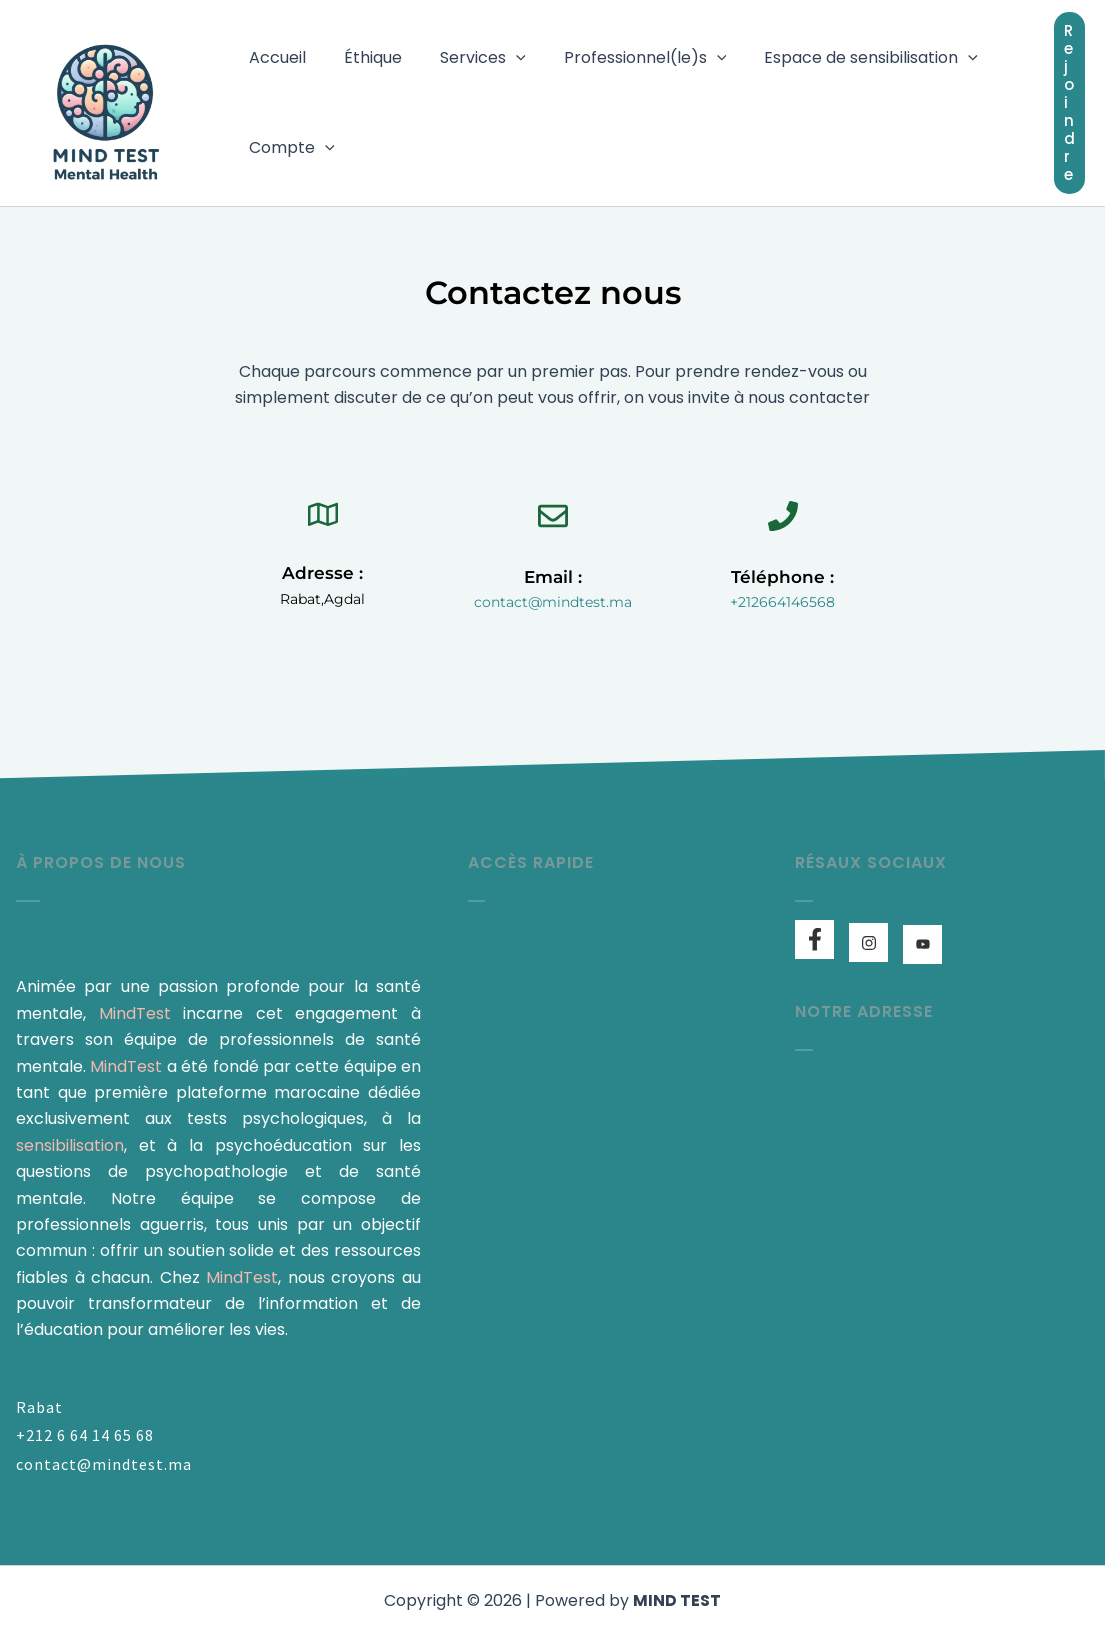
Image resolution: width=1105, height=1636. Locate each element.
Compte (289, 148)
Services (468, 58)
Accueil (274, 57)
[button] (501, 58)
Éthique (364, 57)
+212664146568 (782, 602)
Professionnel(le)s (624, 58)
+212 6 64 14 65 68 (85, 1435)
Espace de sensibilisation (844, 58)
